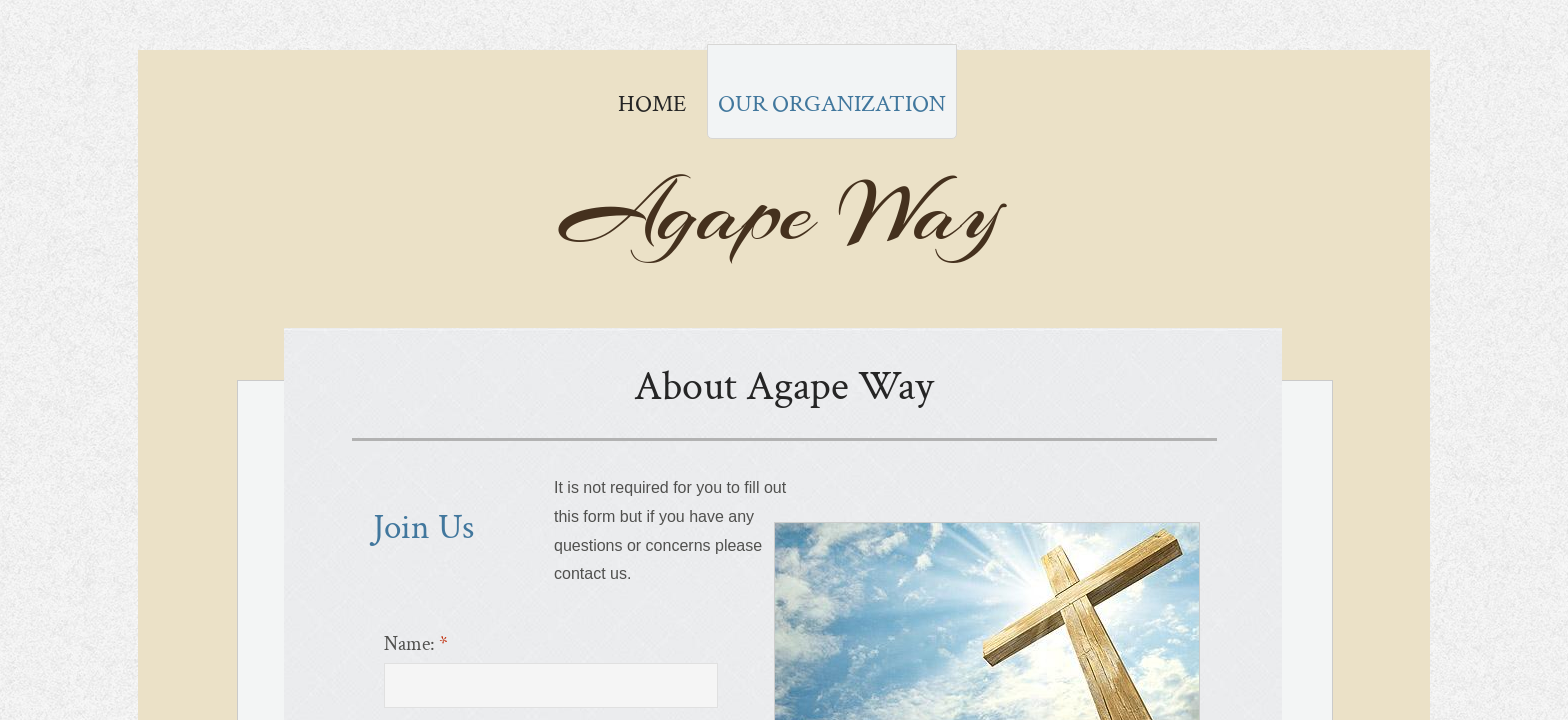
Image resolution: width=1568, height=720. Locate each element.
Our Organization (832, 103)
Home (652, 103)
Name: (416, 644)
